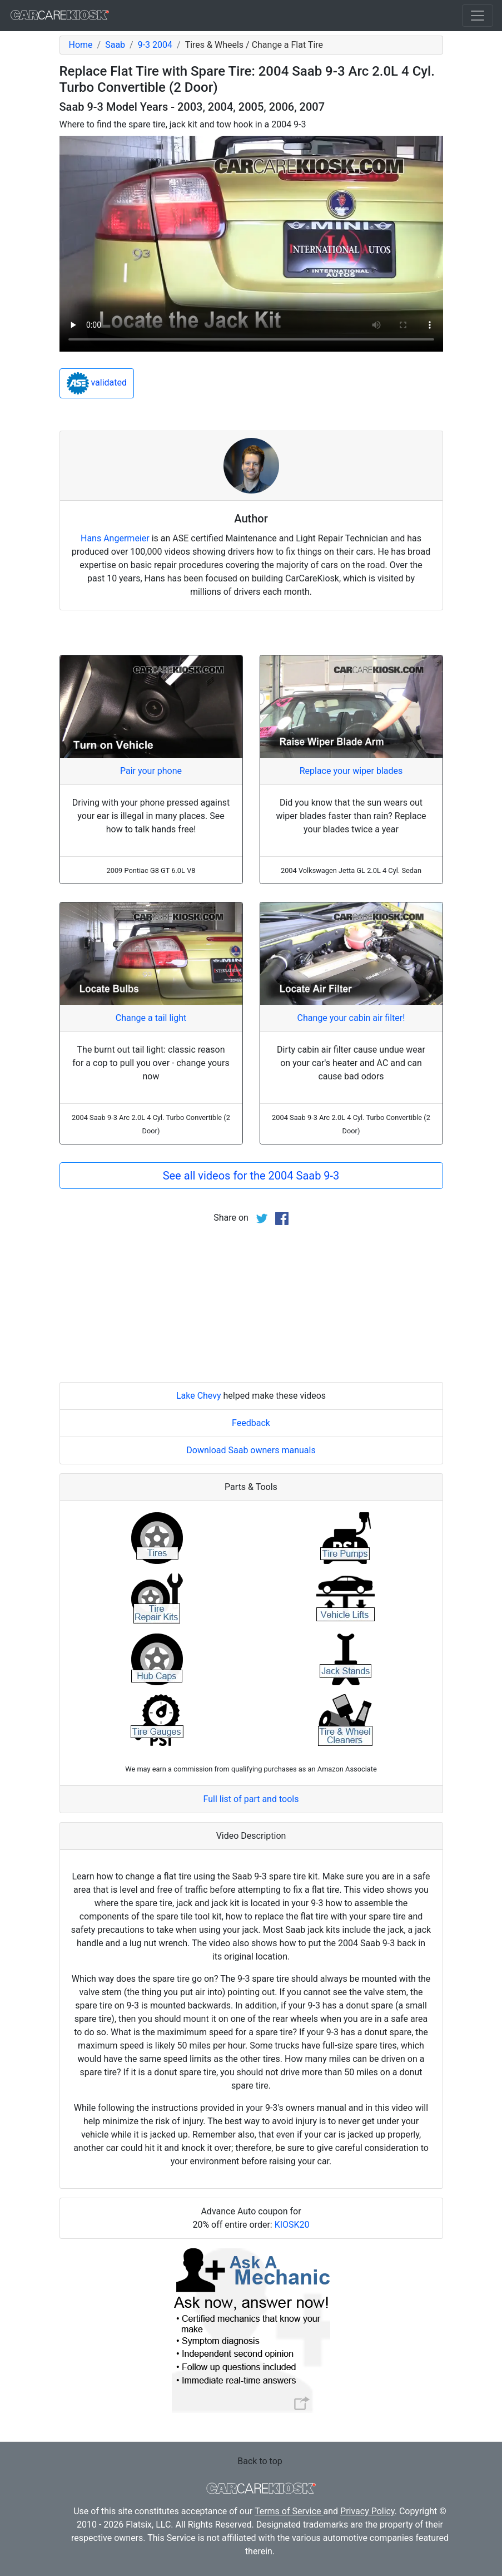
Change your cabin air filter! (351, 1018)
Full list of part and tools (251, 1799)
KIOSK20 (292, 2224)
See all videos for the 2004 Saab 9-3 (251, 1175)
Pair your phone (151, 771)
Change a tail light (151, 1018)
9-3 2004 (155, 45)
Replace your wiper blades (351, 771)
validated (97, 383)
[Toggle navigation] (477, 15)
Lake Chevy (198, 1395)
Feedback (251, 1423)
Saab (115, 45)
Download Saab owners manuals (250, 1450)
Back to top (259, 2461)
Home (81, 45)
